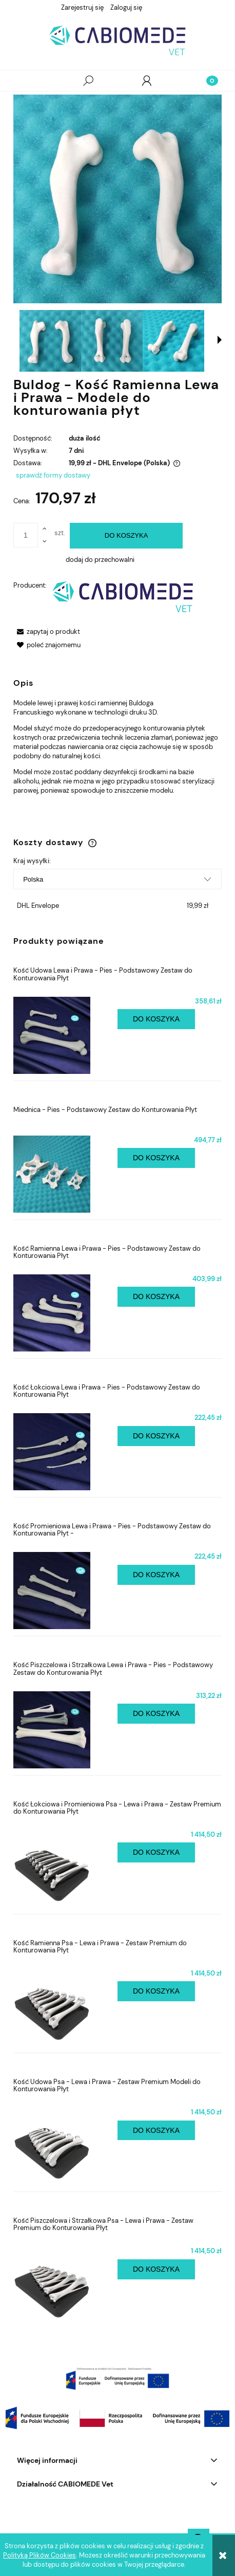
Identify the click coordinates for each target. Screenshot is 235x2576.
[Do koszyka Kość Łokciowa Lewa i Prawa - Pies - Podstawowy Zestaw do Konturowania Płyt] (156, 1436)
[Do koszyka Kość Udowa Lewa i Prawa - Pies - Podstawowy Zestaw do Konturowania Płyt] (156, 1019)
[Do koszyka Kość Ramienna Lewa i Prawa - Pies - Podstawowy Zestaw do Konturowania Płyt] (156, 1297)
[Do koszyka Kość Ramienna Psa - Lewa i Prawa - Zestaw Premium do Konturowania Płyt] (156, 1991)
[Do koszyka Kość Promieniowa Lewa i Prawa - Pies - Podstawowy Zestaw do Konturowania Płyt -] (156, 1575)
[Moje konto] (147, 81)
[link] (117, 2378)
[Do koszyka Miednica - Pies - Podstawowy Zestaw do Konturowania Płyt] (156, 1158)
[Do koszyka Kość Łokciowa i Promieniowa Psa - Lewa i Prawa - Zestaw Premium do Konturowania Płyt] (156, 1852)
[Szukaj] (88, 81)
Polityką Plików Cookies (39, 2555)
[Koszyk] (206, 81)
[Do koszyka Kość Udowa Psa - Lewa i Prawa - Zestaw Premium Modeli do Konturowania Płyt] (156, 2131)
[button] (29, 81)
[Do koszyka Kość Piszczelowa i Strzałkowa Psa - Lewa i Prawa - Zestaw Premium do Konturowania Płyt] (156, 2269)
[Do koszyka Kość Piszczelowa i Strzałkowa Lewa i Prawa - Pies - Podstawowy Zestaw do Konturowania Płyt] (156, 1714)
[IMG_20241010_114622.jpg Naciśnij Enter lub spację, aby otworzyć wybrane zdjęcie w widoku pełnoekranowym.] (117, 199)
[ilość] (25, 535)
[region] (117, 2378)
